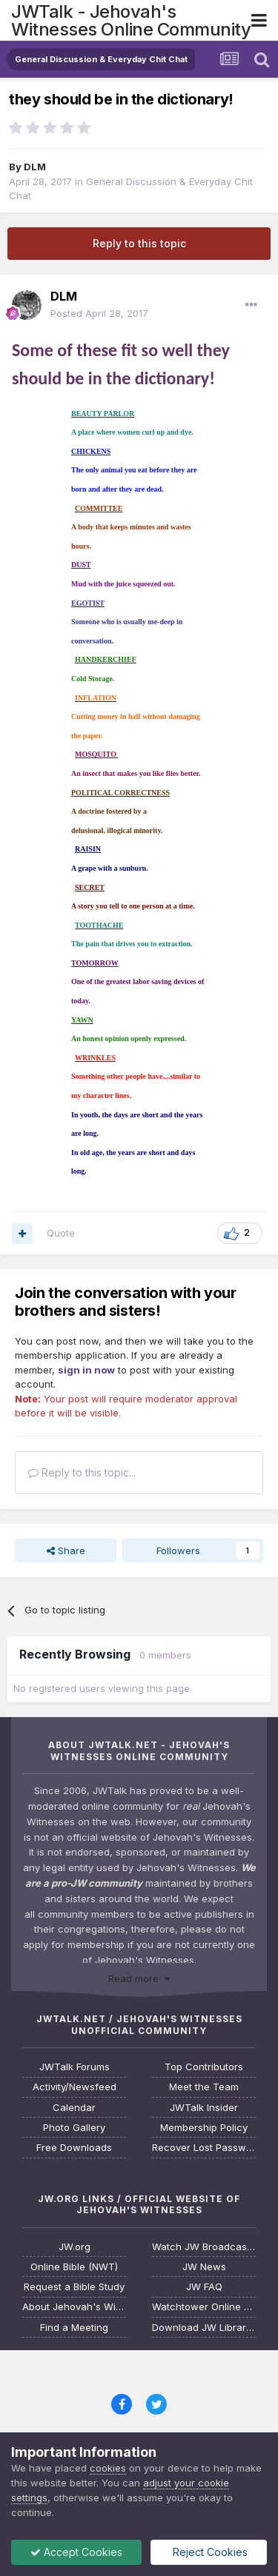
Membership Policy (204, 2127)
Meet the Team (204, 2086)
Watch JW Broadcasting (204, 2246)
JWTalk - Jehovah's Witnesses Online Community (131, 20)
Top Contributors (204, 2066)
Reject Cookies (209, 2552)
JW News (204, 2266)
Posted (99, 313)
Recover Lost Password (204, 2147)
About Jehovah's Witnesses (74, 2306)
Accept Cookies (76, 2552)
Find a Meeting (74, 2327)
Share (66, 1550)
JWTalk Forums (74, 2066)
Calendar (74, 2107)
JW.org (74, 2246)
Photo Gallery (74, 2127)
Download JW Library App (204, 2327)
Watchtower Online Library (204, 2306)
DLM (35, 167)
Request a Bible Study (74, 2286)
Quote (61, 1233)
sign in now (86, 1370)
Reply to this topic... (82, 1472)
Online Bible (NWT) (74, 2266)
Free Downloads (74, 2147)
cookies (108, 2468)
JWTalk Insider (204, 2107)
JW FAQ (204, 2286)
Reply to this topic (139, 243)
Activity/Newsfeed (74, 2086)
